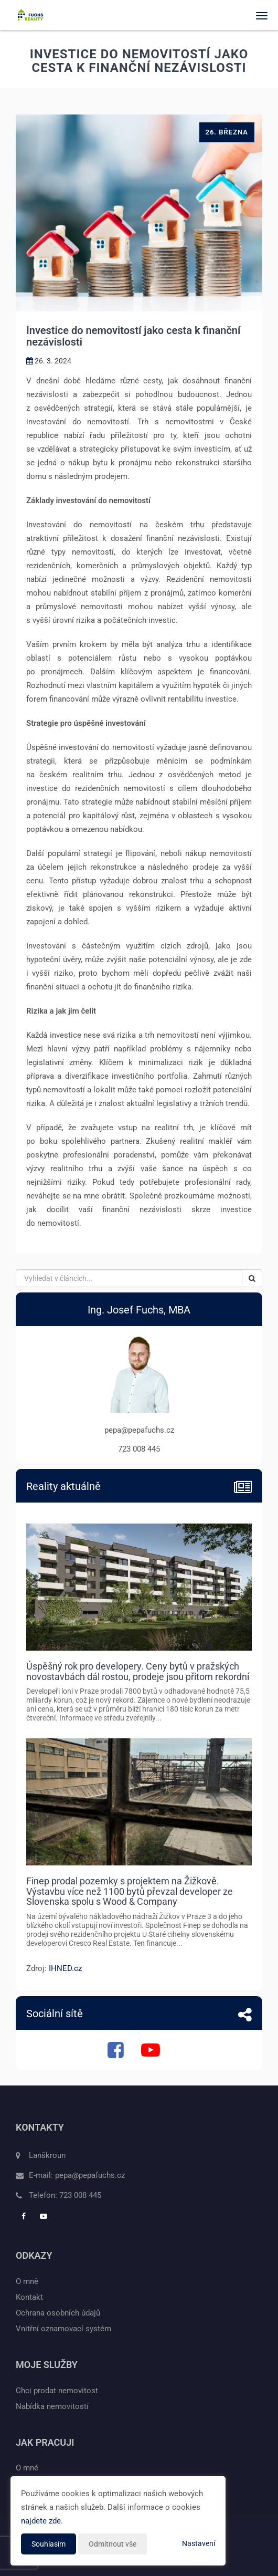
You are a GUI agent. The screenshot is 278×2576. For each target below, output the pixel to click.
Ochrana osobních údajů (58, 2313)
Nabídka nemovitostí (52, 2406)
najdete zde (41, 2521)
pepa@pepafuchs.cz (90, 2175)
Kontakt (29, 2297)
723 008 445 (80, 2195)
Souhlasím (48, 2544)
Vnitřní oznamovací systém (63, 2328)
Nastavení (198, 2543)
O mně (27, 2281)
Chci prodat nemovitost (57, 2390)
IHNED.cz (65, 1968)
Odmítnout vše (112, 2544)
